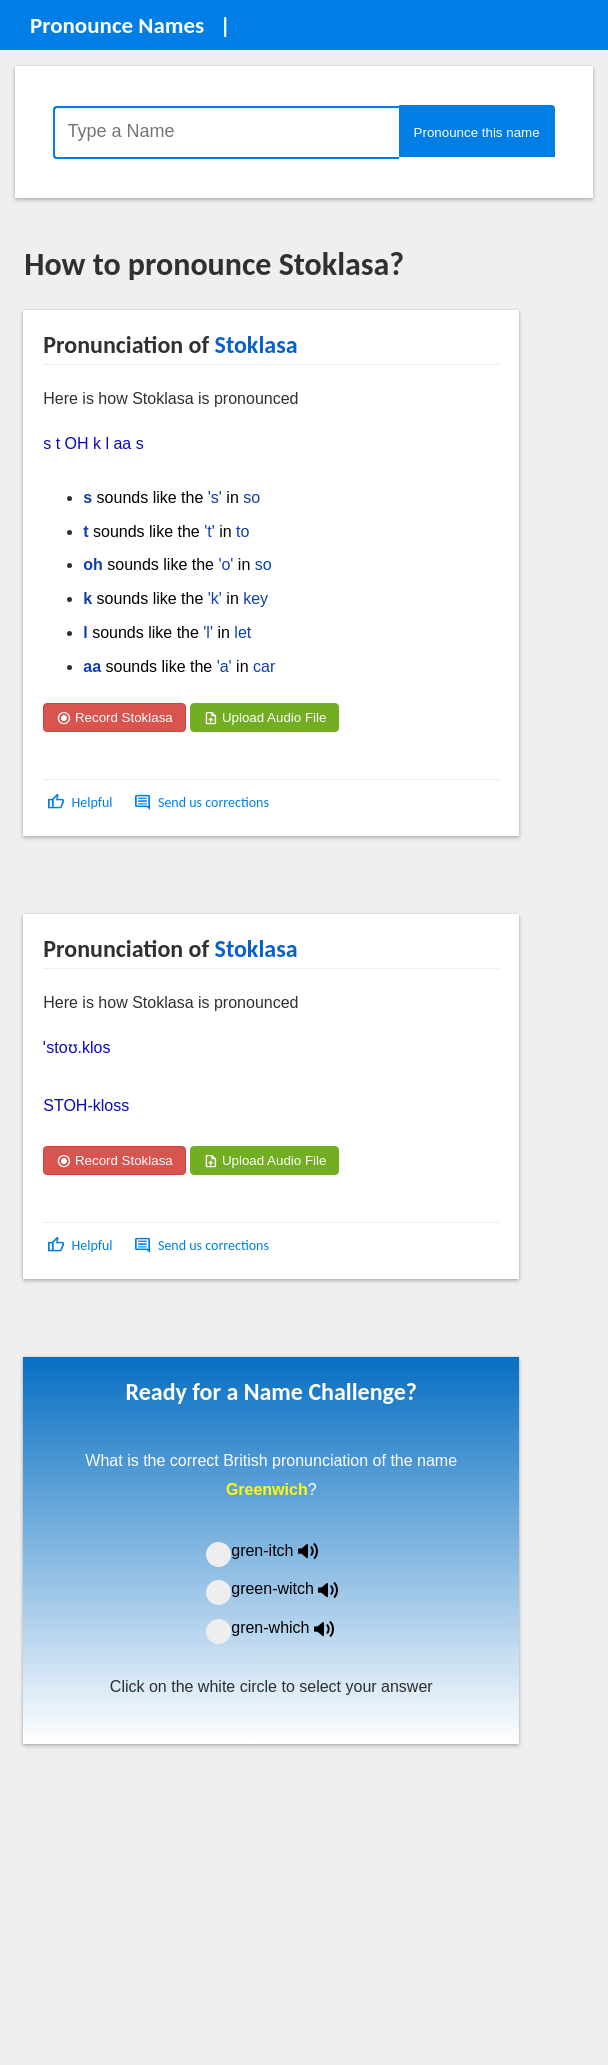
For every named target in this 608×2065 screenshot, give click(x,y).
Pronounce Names (117, 25)
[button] (81, 802)
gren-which (295, 1627)
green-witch (297, 1588)
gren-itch (289, 1550)
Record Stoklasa (114, 717)
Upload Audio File (264, 717)
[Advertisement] (184, 882)
